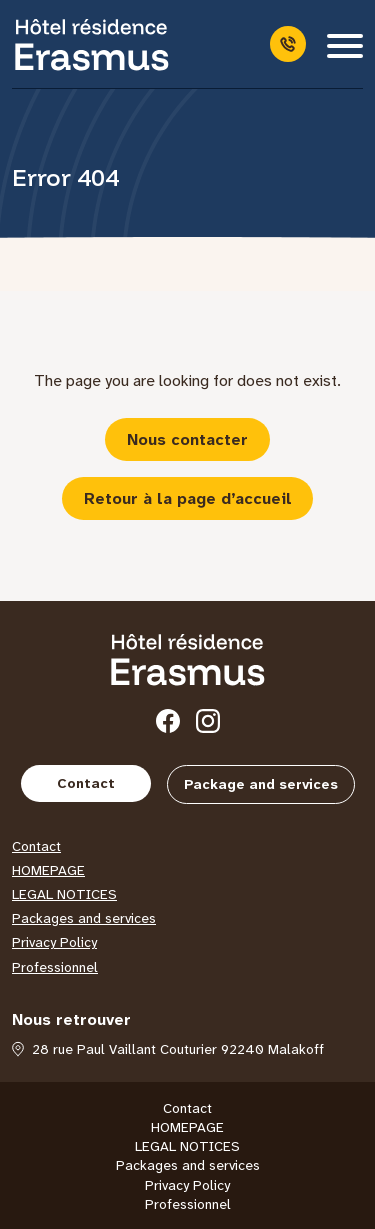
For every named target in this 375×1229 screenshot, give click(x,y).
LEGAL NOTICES (64, 894)
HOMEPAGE (48, 870)
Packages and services (84, 918)
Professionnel (55, 967)
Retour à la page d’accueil (188, 498)
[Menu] (345, 44)
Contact (86, 783)
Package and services (261, 784)
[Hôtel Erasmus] (92, 44)
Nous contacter (187, 439)
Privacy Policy (54, 942)
